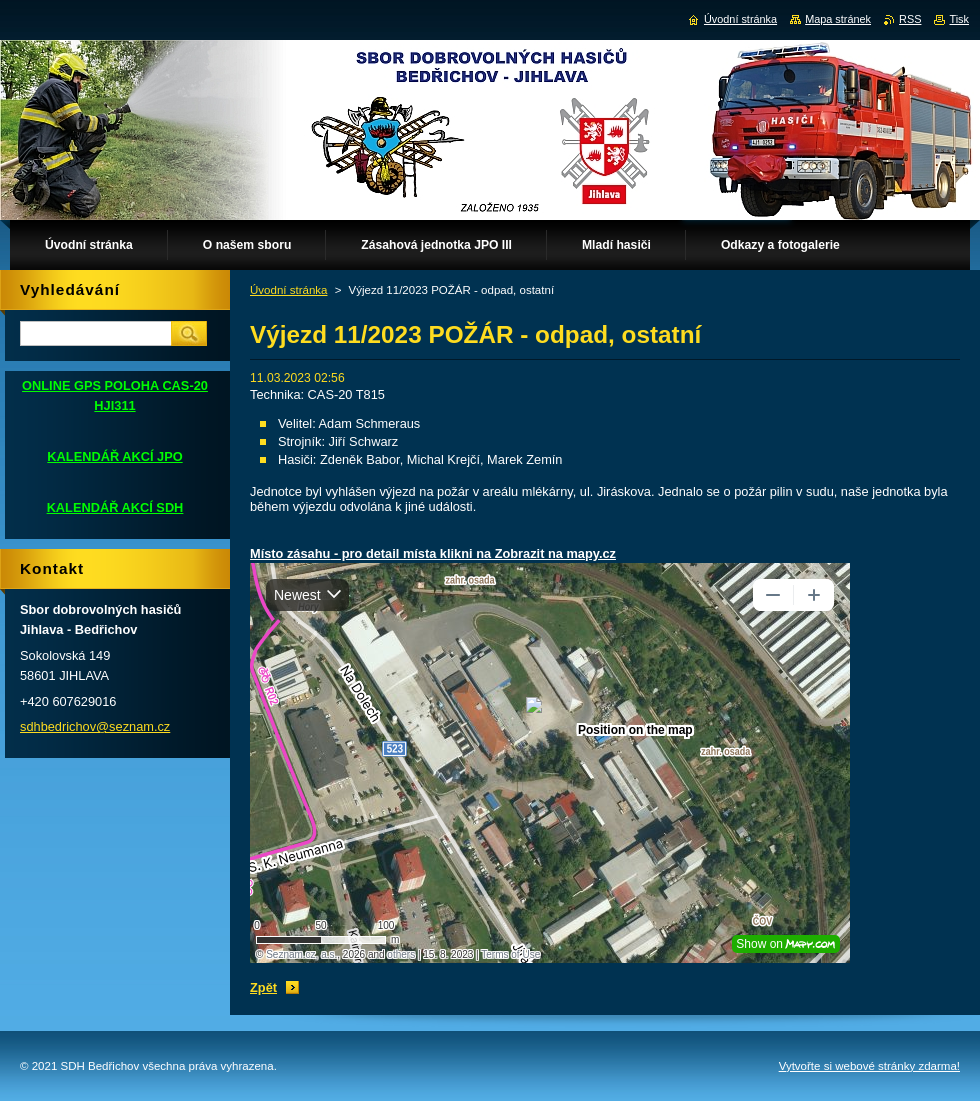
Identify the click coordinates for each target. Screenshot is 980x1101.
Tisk (959, 19)
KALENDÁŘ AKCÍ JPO (114, 456)
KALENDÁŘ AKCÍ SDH (115, 507)
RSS (910, 19)
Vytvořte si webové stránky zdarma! (869, 1066)
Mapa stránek (838, 19)
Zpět (263, 987)
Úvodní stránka (288, 290)
